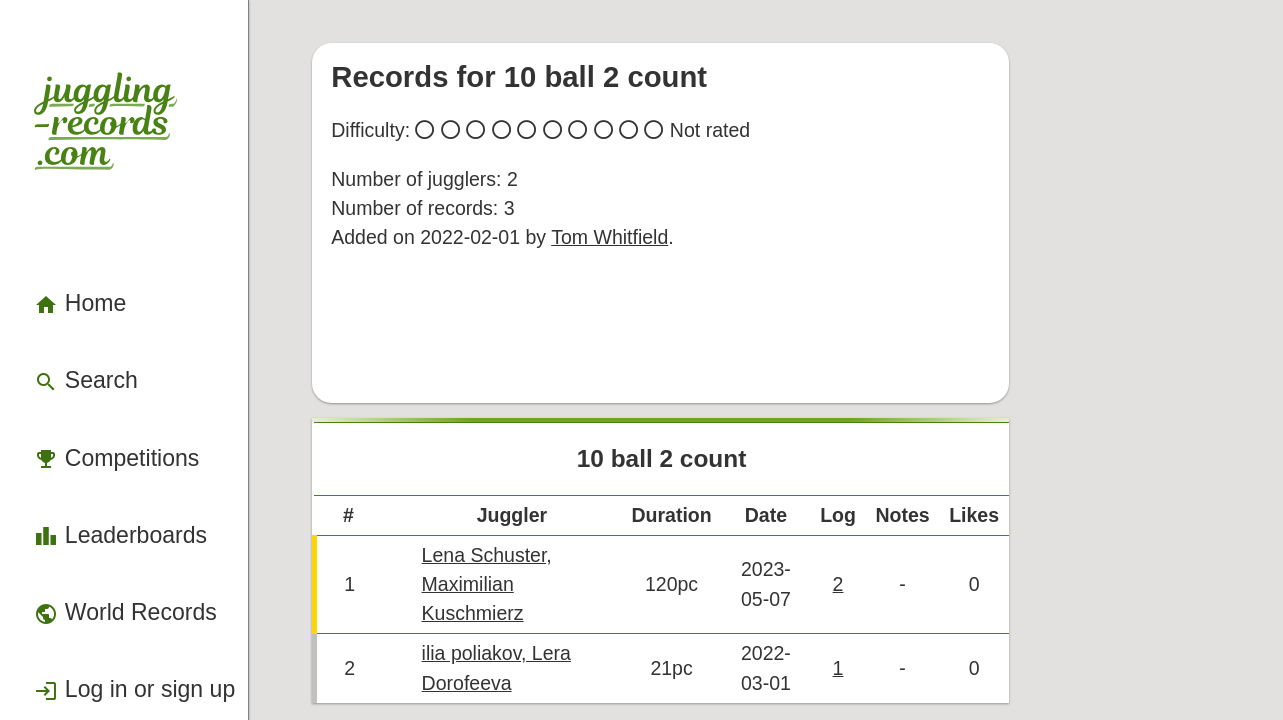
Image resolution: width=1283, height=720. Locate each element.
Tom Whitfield (644, 171)
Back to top (801, 587)
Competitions (85, 315)
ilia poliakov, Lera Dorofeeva (592, 530)
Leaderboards (87, 369)
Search (63, 262)
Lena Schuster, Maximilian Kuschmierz (629, 497)
